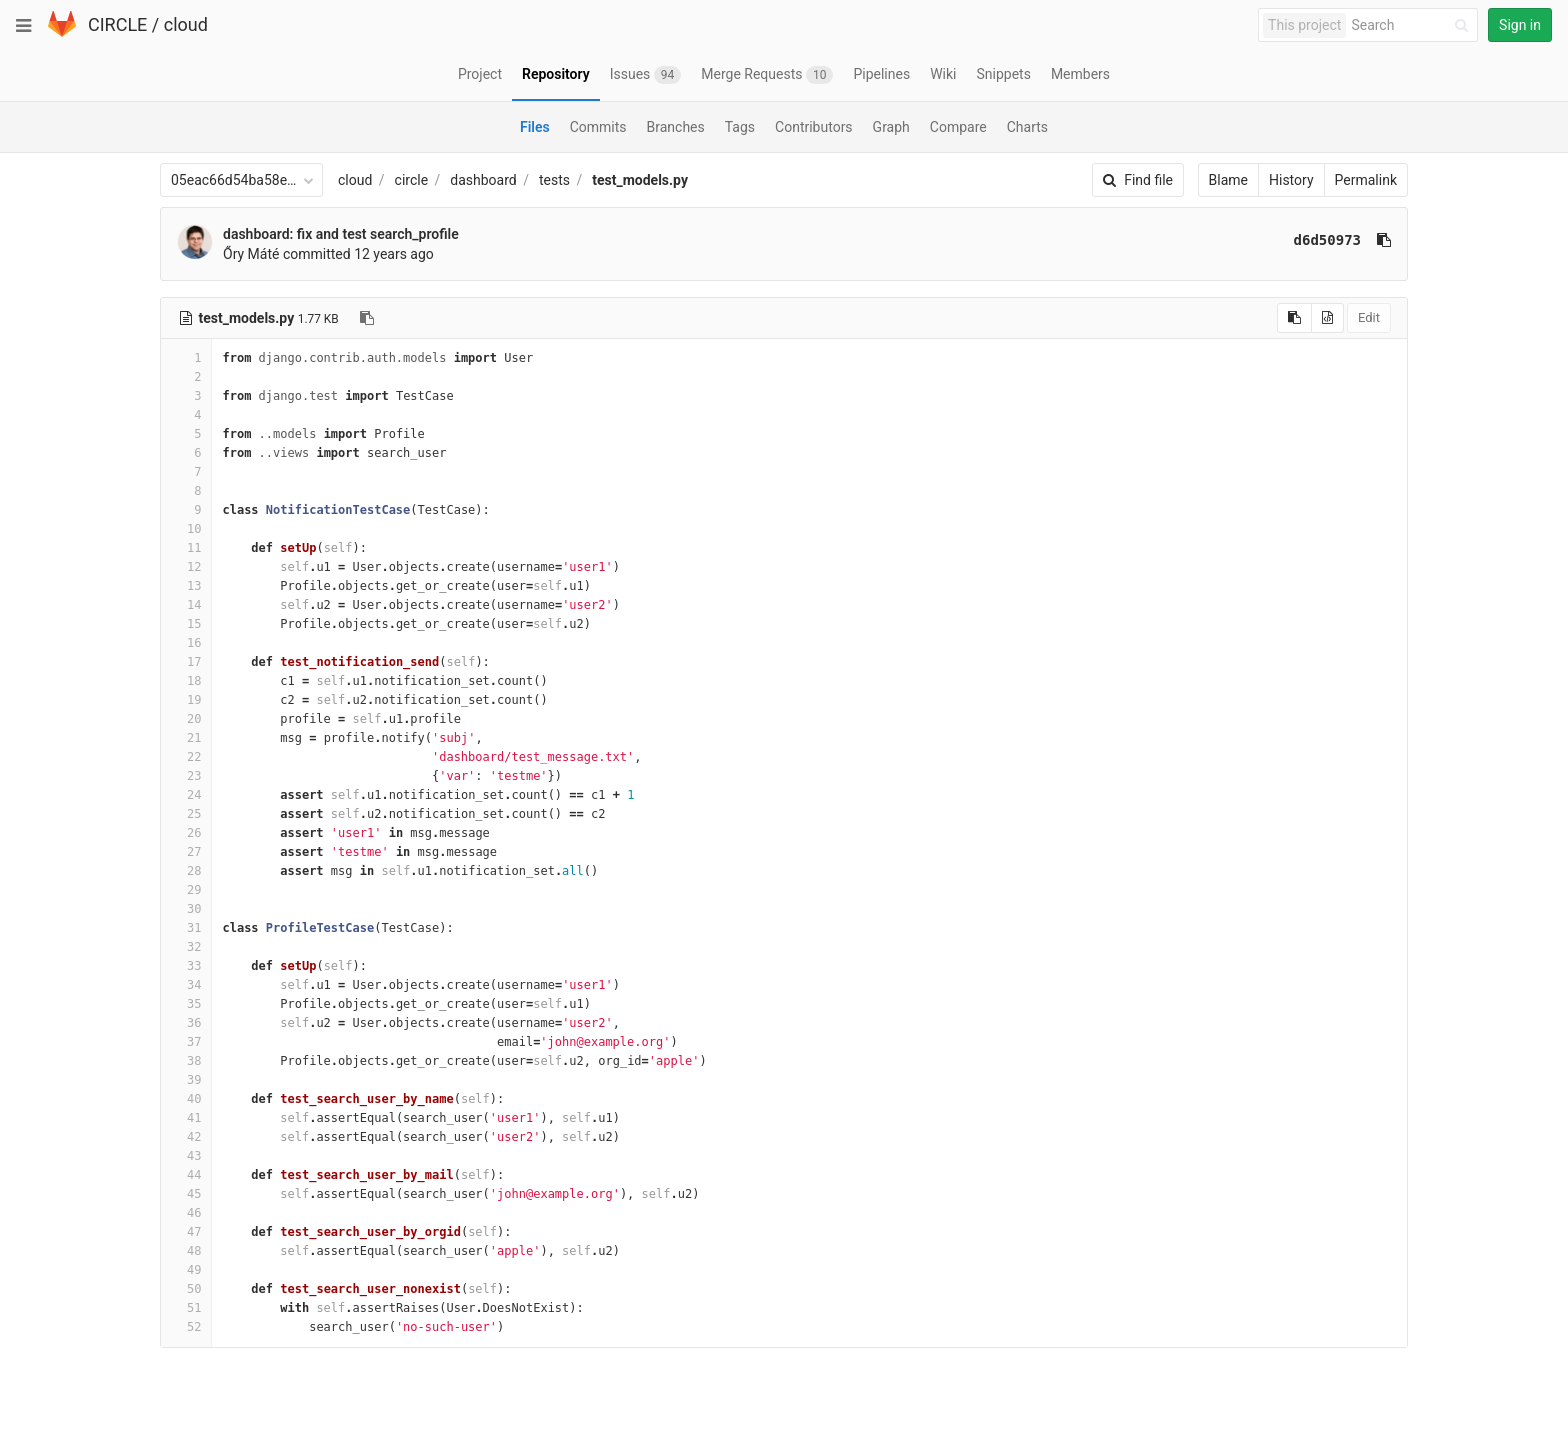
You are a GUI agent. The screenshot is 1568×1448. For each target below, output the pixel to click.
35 (186, 1004)
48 (186, 1251)
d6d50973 (1327, 240)
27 (186, 852)
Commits (598, 127)
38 (186, 1061)
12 (186, 567)
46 (186, 1213)
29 (186, 890)
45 (186, 1194)
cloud (186, 24)
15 (186, 624)
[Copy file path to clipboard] (367, 318)
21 (186, 738)
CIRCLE (117, 24)
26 (186, 833)
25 (186, 814)
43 (186, 1156)
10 (186, 529)
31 (186, 928)
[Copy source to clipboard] (1294, 318)
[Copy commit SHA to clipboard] (1384, 240)
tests (554, 180)
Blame (1228, 180)
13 (186, 586)
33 (186, 966)
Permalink (1366, 180)
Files (535, 127)
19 (186, 700)
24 (186, 795)
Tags (740, 127)
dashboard (483, 180)
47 (186, 1232)
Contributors (814, 127)
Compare (958, 127)
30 (186, 909)
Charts (1027, 127)
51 (186, 1308)
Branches (676, 127)
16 (186, 643)
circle (412, 180)
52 (186, 1327)
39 (186, 1080)
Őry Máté (251, 254)
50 (186, 1289)
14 (186, 605)
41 (186, 1118)
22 (186, 757)
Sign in (1520, 25)
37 (186, 1042)
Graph (891, 127)
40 (186, 1099)
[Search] (1413, 25)
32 (186, 947)
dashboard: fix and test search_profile (341, 234)
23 (186, 776)
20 (186, 719)
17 (186, 662)
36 (186, 1023)
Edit (1369, 317)
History (1291, 180)
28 (186, 871)
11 (186, 548)
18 (186, 681)
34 (186, 985)
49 (186, 1270)
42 (186, 1137)
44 (186, 1175)
